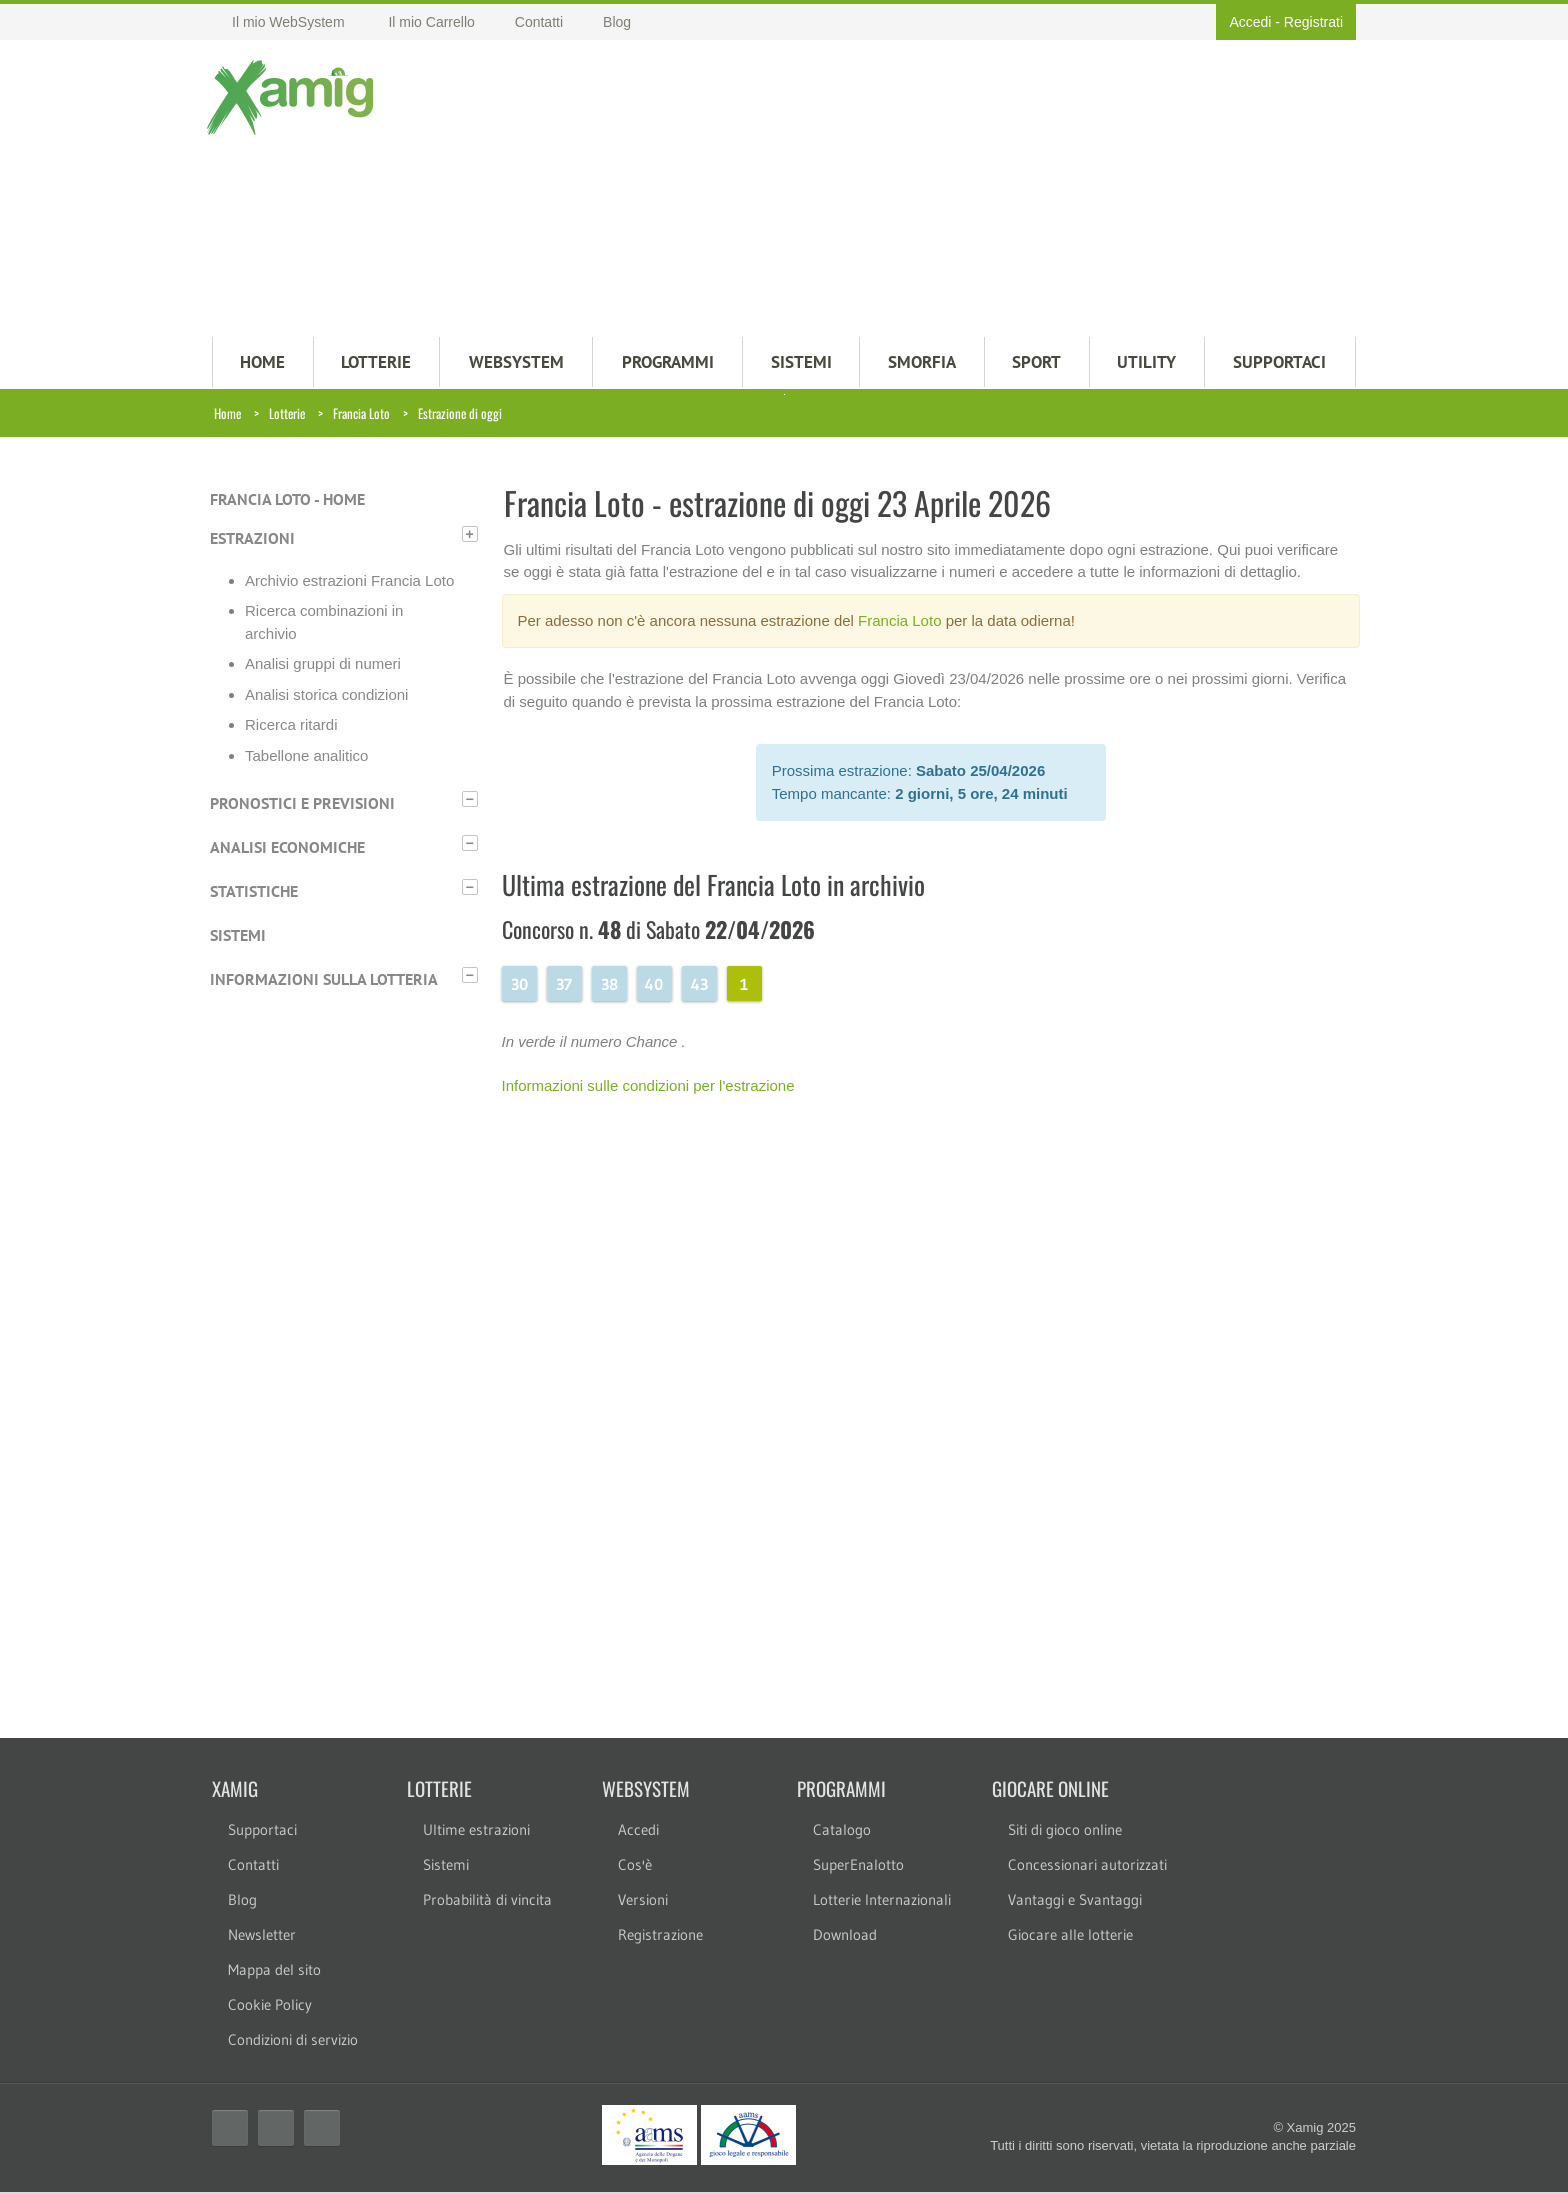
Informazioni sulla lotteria (324, 981)
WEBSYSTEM (516, 363)
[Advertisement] (881, 191)
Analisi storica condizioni (326, 696)
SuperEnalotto (858, 1866)
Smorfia (922, 363)
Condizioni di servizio (293, 2041)
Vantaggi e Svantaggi (1075, 1901)
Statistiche (254, 893)
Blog (242, 1901)
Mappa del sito (274, 1971)
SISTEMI (801, 363)
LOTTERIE (376, 363)
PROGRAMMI (668, 363)
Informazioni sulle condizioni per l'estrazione (648, 1087)
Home (227, 415)
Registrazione (660, 1936)
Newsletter (262, 1936)
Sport (1036, 363)
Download (845, 1936)
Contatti (253, 1866)
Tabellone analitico (306, 757)
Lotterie (287, 415)
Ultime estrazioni (476, 1831)
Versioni (643, 1901)
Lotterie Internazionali (882, 1901)
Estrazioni (252, 540)
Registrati (1313, 22)
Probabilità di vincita (487, 1901)
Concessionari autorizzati (1087, 1866)
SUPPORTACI (1279, 363)
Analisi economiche (287, 849)
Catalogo (842, 1831)
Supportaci (262, 1831)
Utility (1146, 363)
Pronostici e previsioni (302, 805)
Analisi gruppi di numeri (323, 665)
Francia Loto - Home (287, 501)
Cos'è (635, 1866)
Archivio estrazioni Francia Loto (349, 582)
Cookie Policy (270, 2006)
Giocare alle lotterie (1070, 1936)
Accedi (1250, 22)
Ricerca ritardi (291, 726)
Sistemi (238, 937)
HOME (262, 363)
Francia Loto (361, 415)
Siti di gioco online (1065, 1831)
